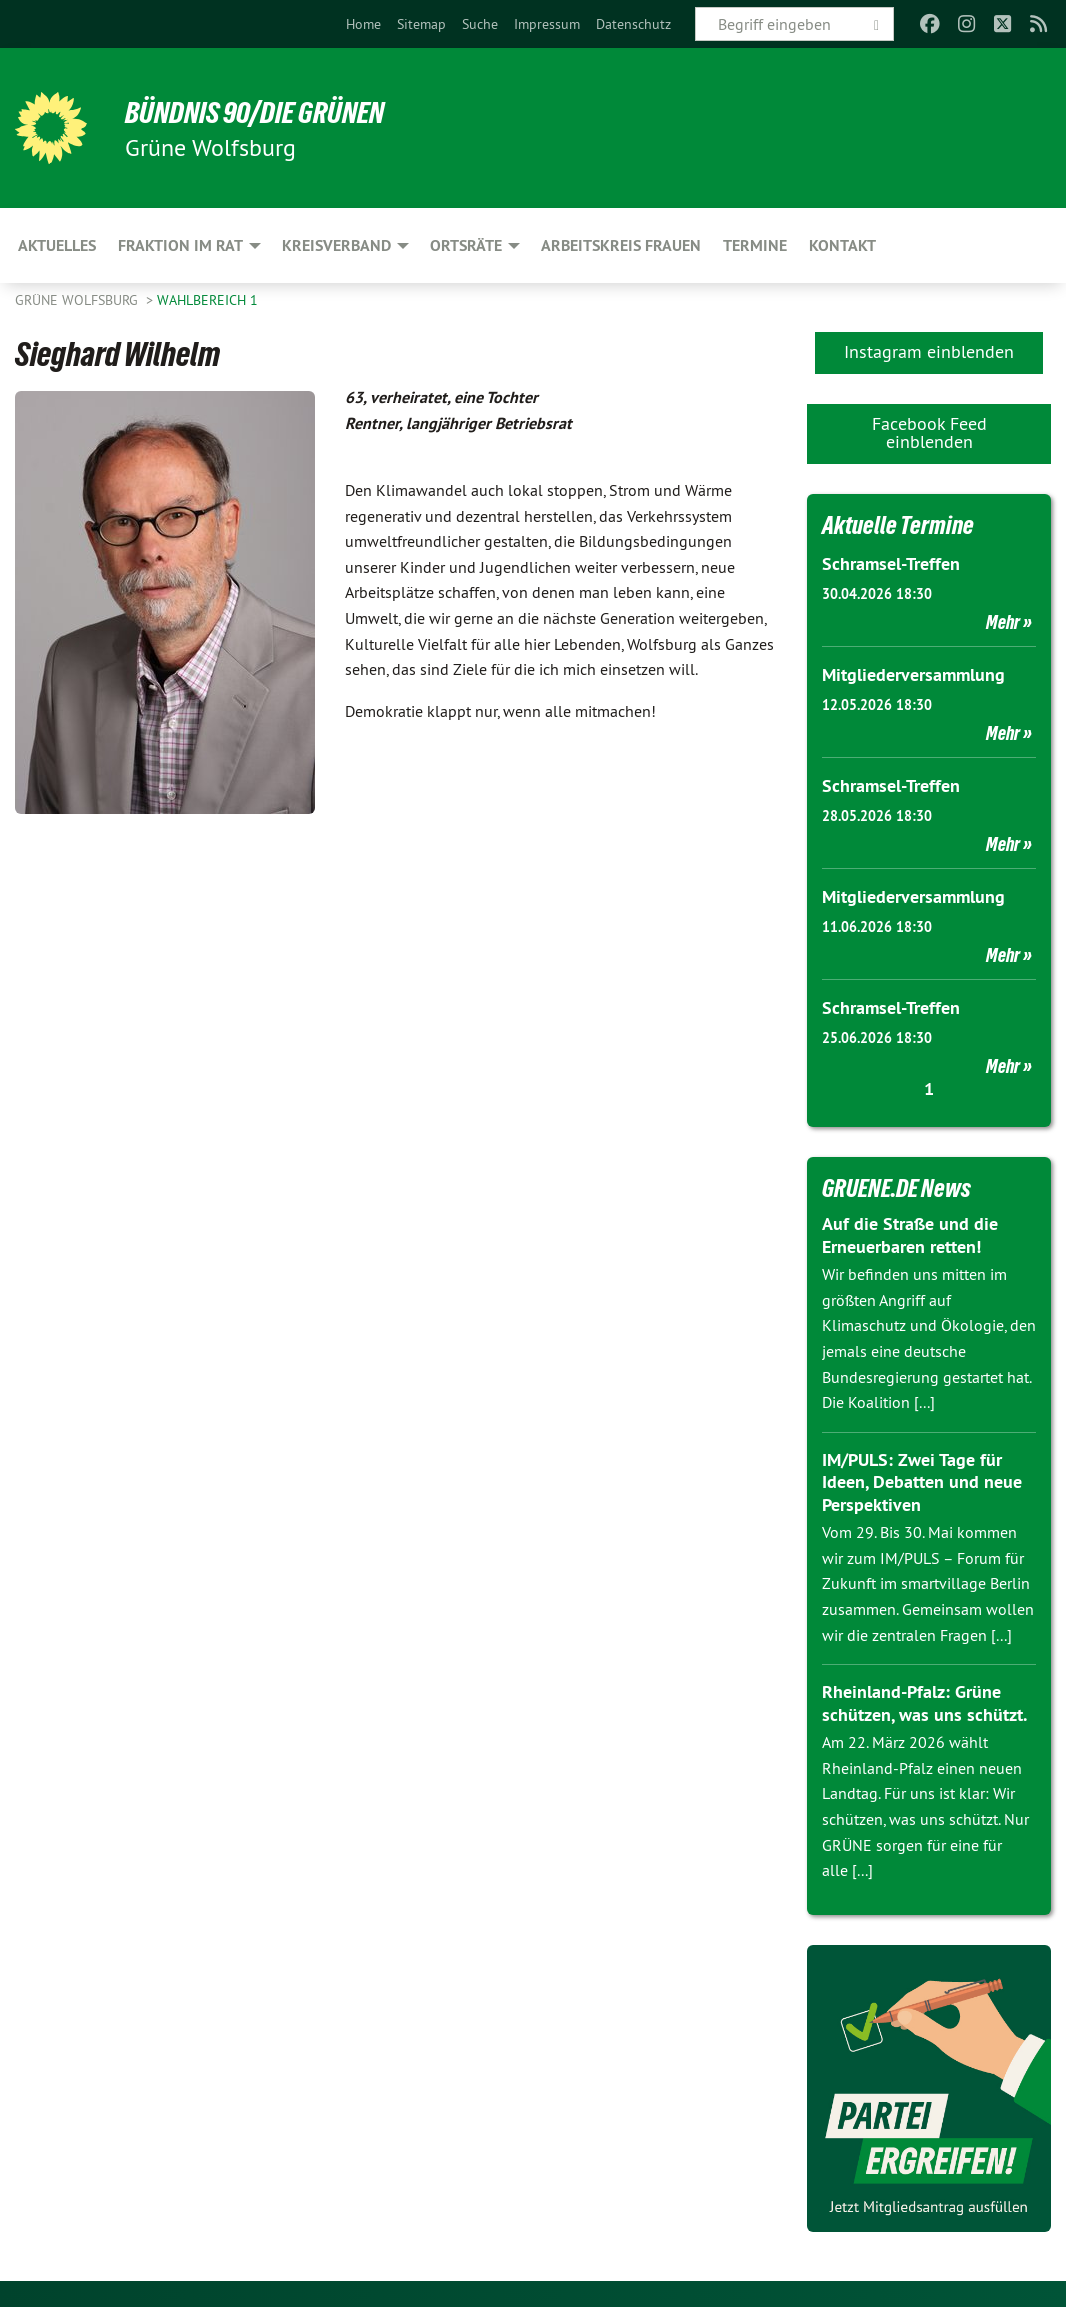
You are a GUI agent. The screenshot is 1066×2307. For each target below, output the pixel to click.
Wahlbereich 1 (207, 300)
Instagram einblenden (929, 351)
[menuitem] (363, 24)
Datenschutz (633, 24)
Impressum (547, 24)
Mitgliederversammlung (913, 673)
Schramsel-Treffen (891, 563)
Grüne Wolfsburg (78, 300)
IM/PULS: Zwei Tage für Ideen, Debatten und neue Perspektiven (922, 1478)
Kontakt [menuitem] (842, 245)
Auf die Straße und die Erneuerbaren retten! (910, 1231)
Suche (480, 24)
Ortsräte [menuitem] (466, 245)
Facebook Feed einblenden (929, 432)
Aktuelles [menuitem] (57, 245)
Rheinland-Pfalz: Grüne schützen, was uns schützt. (924, 1699)
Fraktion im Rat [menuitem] (180, 245)
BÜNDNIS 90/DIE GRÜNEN (261, 112)
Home (363, 24)
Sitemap (421, 24)
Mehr (1003, 621)
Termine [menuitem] (755, 245)
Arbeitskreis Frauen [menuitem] (621, 245)
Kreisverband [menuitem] (336, 245)
